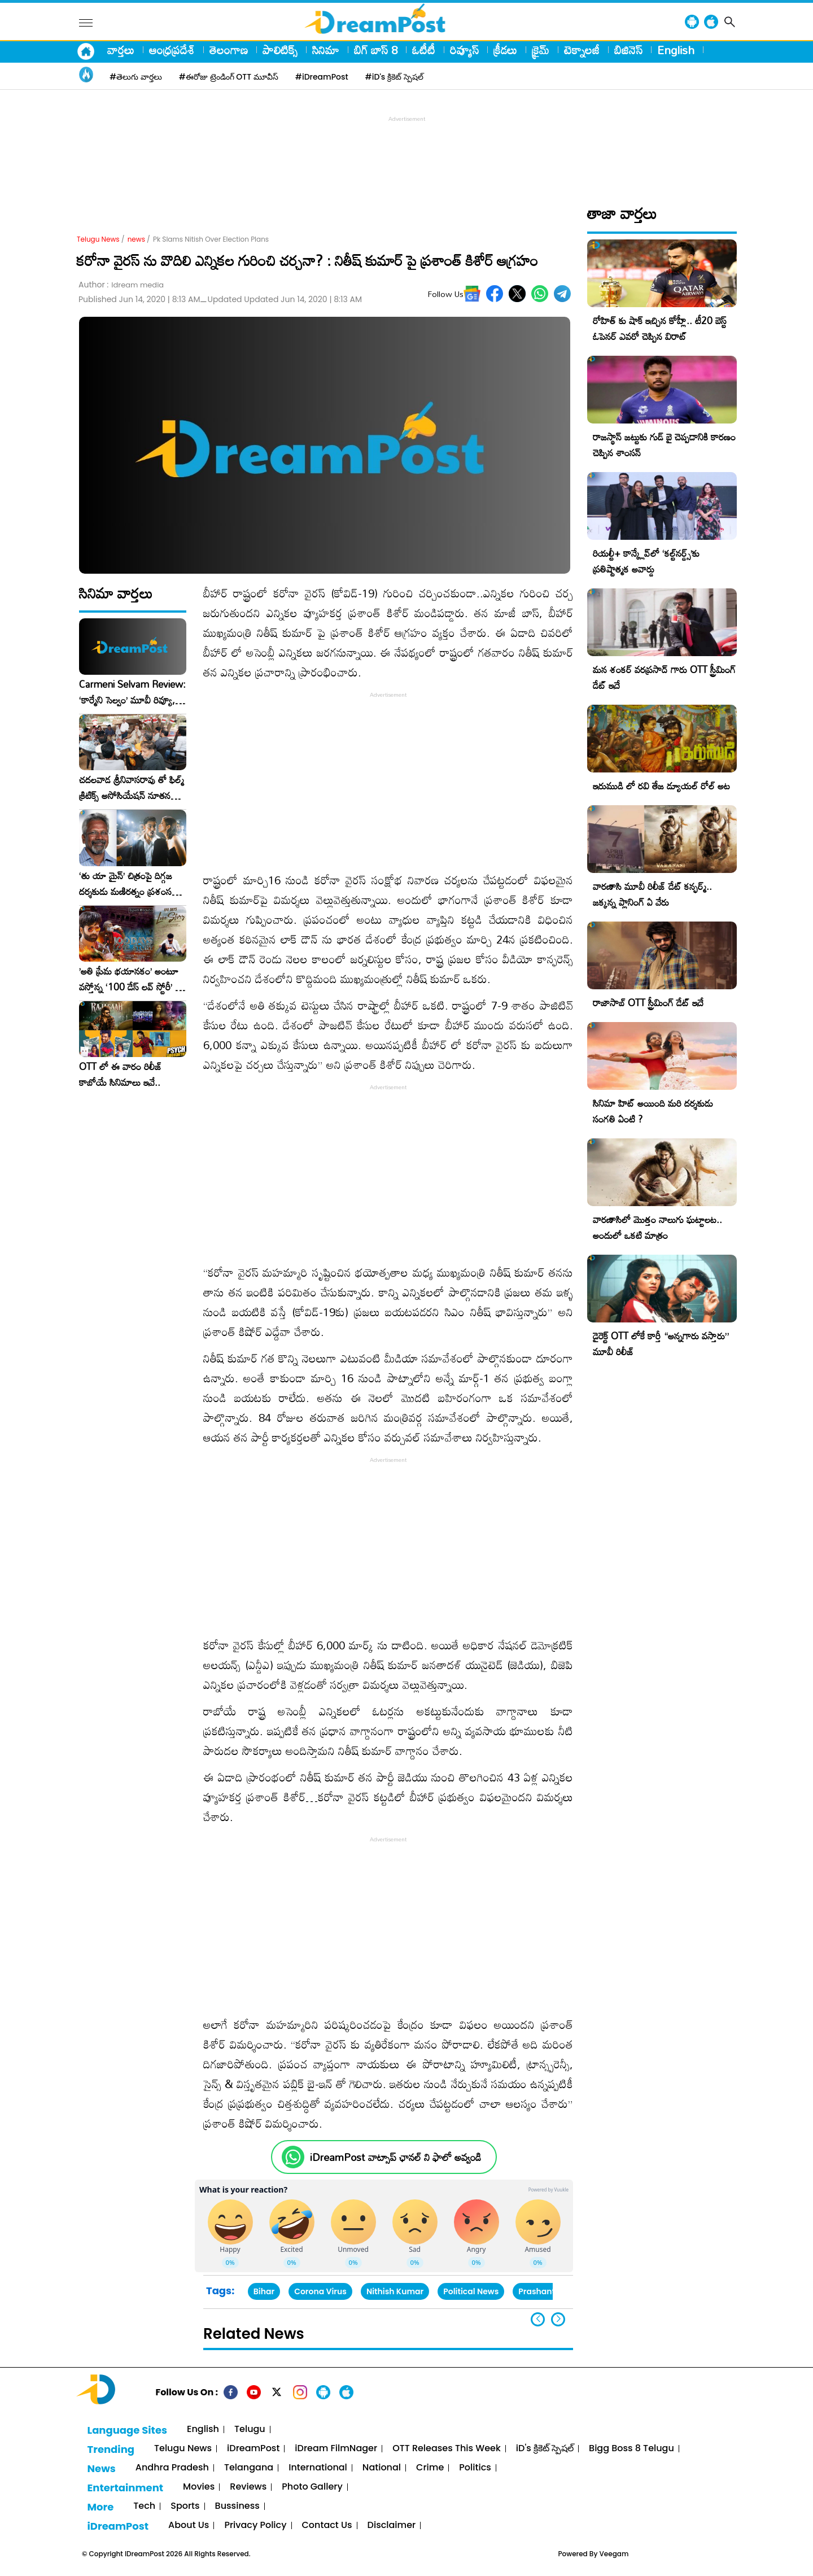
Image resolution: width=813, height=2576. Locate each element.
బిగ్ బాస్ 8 (375, 49)
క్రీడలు (505, 49)
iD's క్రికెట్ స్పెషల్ (545, 2448)
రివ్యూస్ (464, 49)
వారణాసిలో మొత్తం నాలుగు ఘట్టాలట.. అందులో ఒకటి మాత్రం (657, 1227)
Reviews (248, 2487)
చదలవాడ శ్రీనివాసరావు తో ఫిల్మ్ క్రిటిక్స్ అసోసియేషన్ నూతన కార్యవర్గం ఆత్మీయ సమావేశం (131, 788)
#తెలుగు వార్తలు (136, 76)
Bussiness (237, 2506)
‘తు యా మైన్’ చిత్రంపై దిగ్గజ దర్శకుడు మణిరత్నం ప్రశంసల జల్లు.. (128, 884)
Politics (475, 2468)
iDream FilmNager (336, 2448)
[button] (558, 2319)
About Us (188, 2525)
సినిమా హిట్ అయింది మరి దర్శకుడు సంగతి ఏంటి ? (653, 1111)
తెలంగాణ (228, 49)
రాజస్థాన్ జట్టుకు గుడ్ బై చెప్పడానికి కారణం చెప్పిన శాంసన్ (664, 444)
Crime (430, 2468)
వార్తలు (120, 49)
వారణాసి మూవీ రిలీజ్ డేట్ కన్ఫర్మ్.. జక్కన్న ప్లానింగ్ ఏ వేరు (652, 894)
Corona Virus (320, 2291)
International (318, 2468)
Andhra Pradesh (172, 2468)
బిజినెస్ (628, 49)
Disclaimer (392, 2525)
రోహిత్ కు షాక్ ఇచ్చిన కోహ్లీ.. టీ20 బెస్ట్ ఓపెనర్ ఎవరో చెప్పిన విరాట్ (660, 328)
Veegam (614, 2553)
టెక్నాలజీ (582, 49)
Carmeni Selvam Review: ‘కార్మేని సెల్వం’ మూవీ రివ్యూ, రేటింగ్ (132, 692)
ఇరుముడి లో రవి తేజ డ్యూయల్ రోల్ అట (661, 785)
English (675, 49)
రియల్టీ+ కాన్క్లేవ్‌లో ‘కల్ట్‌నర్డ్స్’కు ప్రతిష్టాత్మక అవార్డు (646, 561)
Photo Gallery (312, 2487)
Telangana (248, 2468)
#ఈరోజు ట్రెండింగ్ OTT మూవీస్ (228, 76)
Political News (471, 2291)
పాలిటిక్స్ (280, 49)
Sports (185, 2506)
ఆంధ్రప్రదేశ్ (172, 49)
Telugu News (98, 239)
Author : (121, 285)
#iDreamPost (321, 76)
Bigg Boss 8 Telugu (631, 2448)
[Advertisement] (406, 150)
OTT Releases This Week (446, 2448)
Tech (144, 2506)
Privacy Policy (255, 2525)
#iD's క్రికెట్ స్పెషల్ (394, 76)
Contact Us (327, 2525)
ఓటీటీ (423, 49)
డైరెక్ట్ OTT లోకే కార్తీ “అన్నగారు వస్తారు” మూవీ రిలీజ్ (661, 1343)
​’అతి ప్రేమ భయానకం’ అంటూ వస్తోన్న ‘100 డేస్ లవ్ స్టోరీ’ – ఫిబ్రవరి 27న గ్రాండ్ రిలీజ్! (130, 979)
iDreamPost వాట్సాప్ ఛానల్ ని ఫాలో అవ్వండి (395, 2157)
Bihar (263, 2291)
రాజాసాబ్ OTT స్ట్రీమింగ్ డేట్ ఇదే (648, 1002)
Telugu (249, 2429)
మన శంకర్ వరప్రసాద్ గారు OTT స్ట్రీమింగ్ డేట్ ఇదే (664, 677)
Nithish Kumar (394, 2291)
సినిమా (325, 49)
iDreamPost (253, 2448)
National (381, 2468)
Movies (199, 2487)
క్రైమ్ (540, 49)
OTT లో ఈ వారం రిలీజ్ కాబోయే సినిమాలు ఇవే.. (120, 1074)
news (136, 239)
